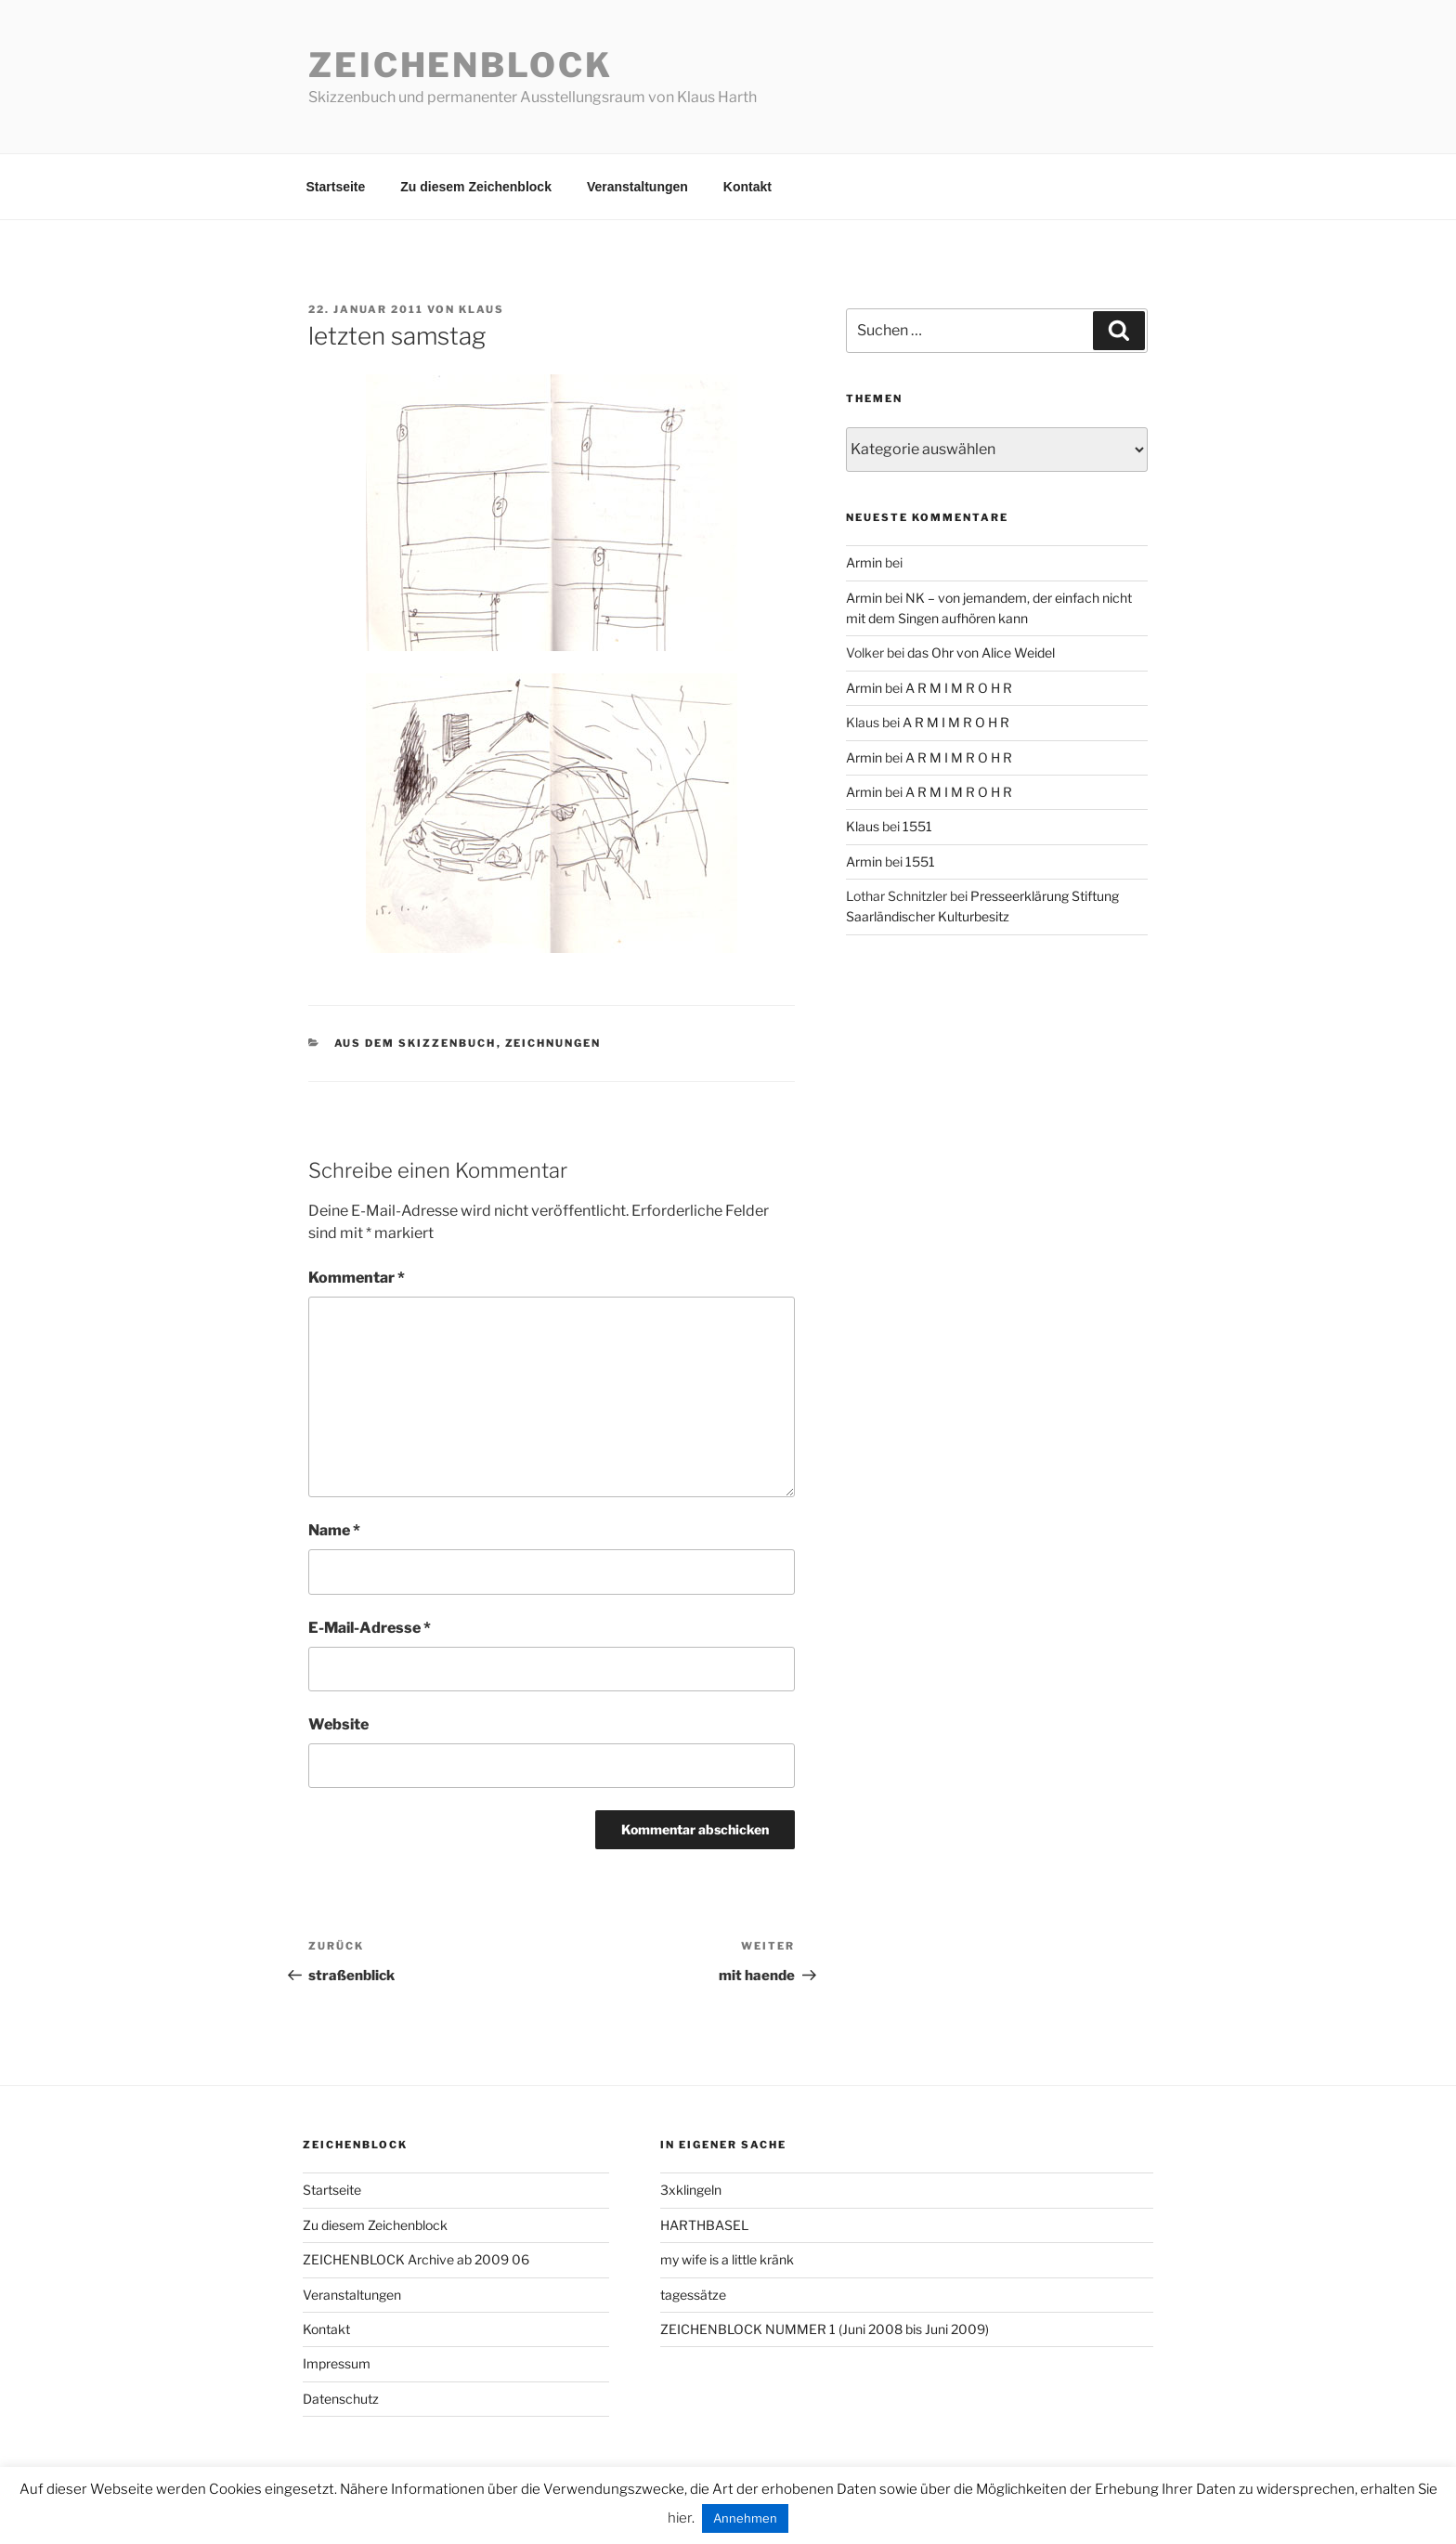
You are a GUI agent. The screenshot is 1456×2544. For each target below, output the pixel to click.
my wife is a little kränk (727, 2259)
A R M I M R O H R (958, 688)
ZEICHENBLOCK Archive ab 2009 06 (416, 2259)
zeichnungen (553, 1043)
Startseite (336, 186)
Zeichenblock (460, 65)
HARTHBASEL (704, 2225)
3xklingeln (691, 2190)
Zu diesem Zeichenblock (476, 186)
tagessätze (693, 2295)
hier (680, 2518)
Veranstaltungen (637, 186)
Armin (864, 562)
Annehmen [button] (745, 2518)
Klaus (481, 309)
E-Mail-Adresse (369, 1628)
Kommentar (356, 1277)
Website (338, 1724)
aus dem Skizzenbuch (415, 1043)
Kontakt (747, 186)
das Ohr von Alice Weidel (981, 652)
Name (334, 1530)
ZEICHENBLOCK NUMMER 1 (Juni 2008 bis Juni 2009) (824, 2329)
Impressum (336, 2363)
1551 (917, 826)
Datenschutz (341, 2399)
